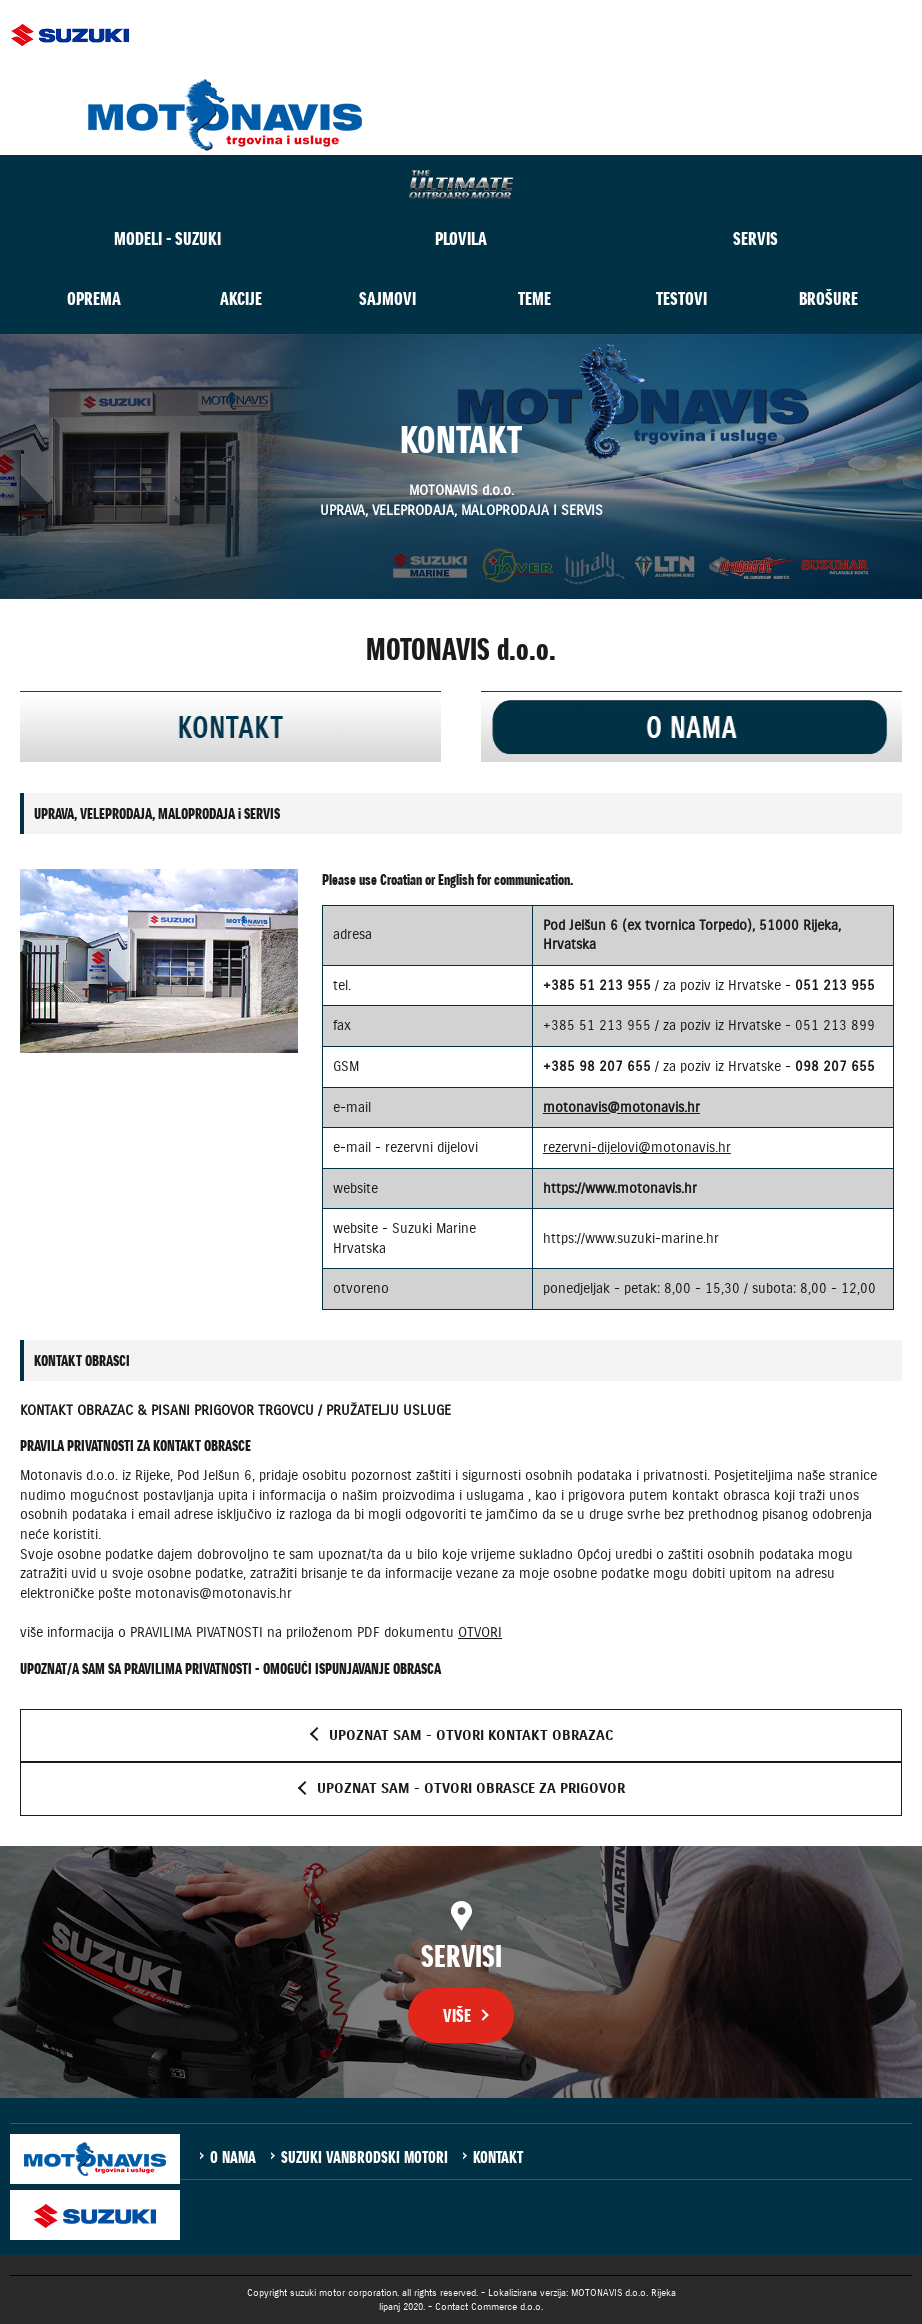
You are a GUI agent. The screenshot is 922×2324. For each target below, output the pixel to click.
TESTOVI (681, 298)
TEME (534, 298)
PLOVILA (461, 238)
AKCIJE (241, 298)
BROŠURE (828, 298)
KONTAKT (498, 2157)
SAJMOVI (387, 298)
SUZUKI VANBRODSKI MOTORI (364, 2157)
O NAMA (233, 2157)
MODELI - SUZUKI (167, 238)
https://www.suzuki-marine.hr (631, 1238)
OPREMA (94, 298)
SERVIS (755, 238)
